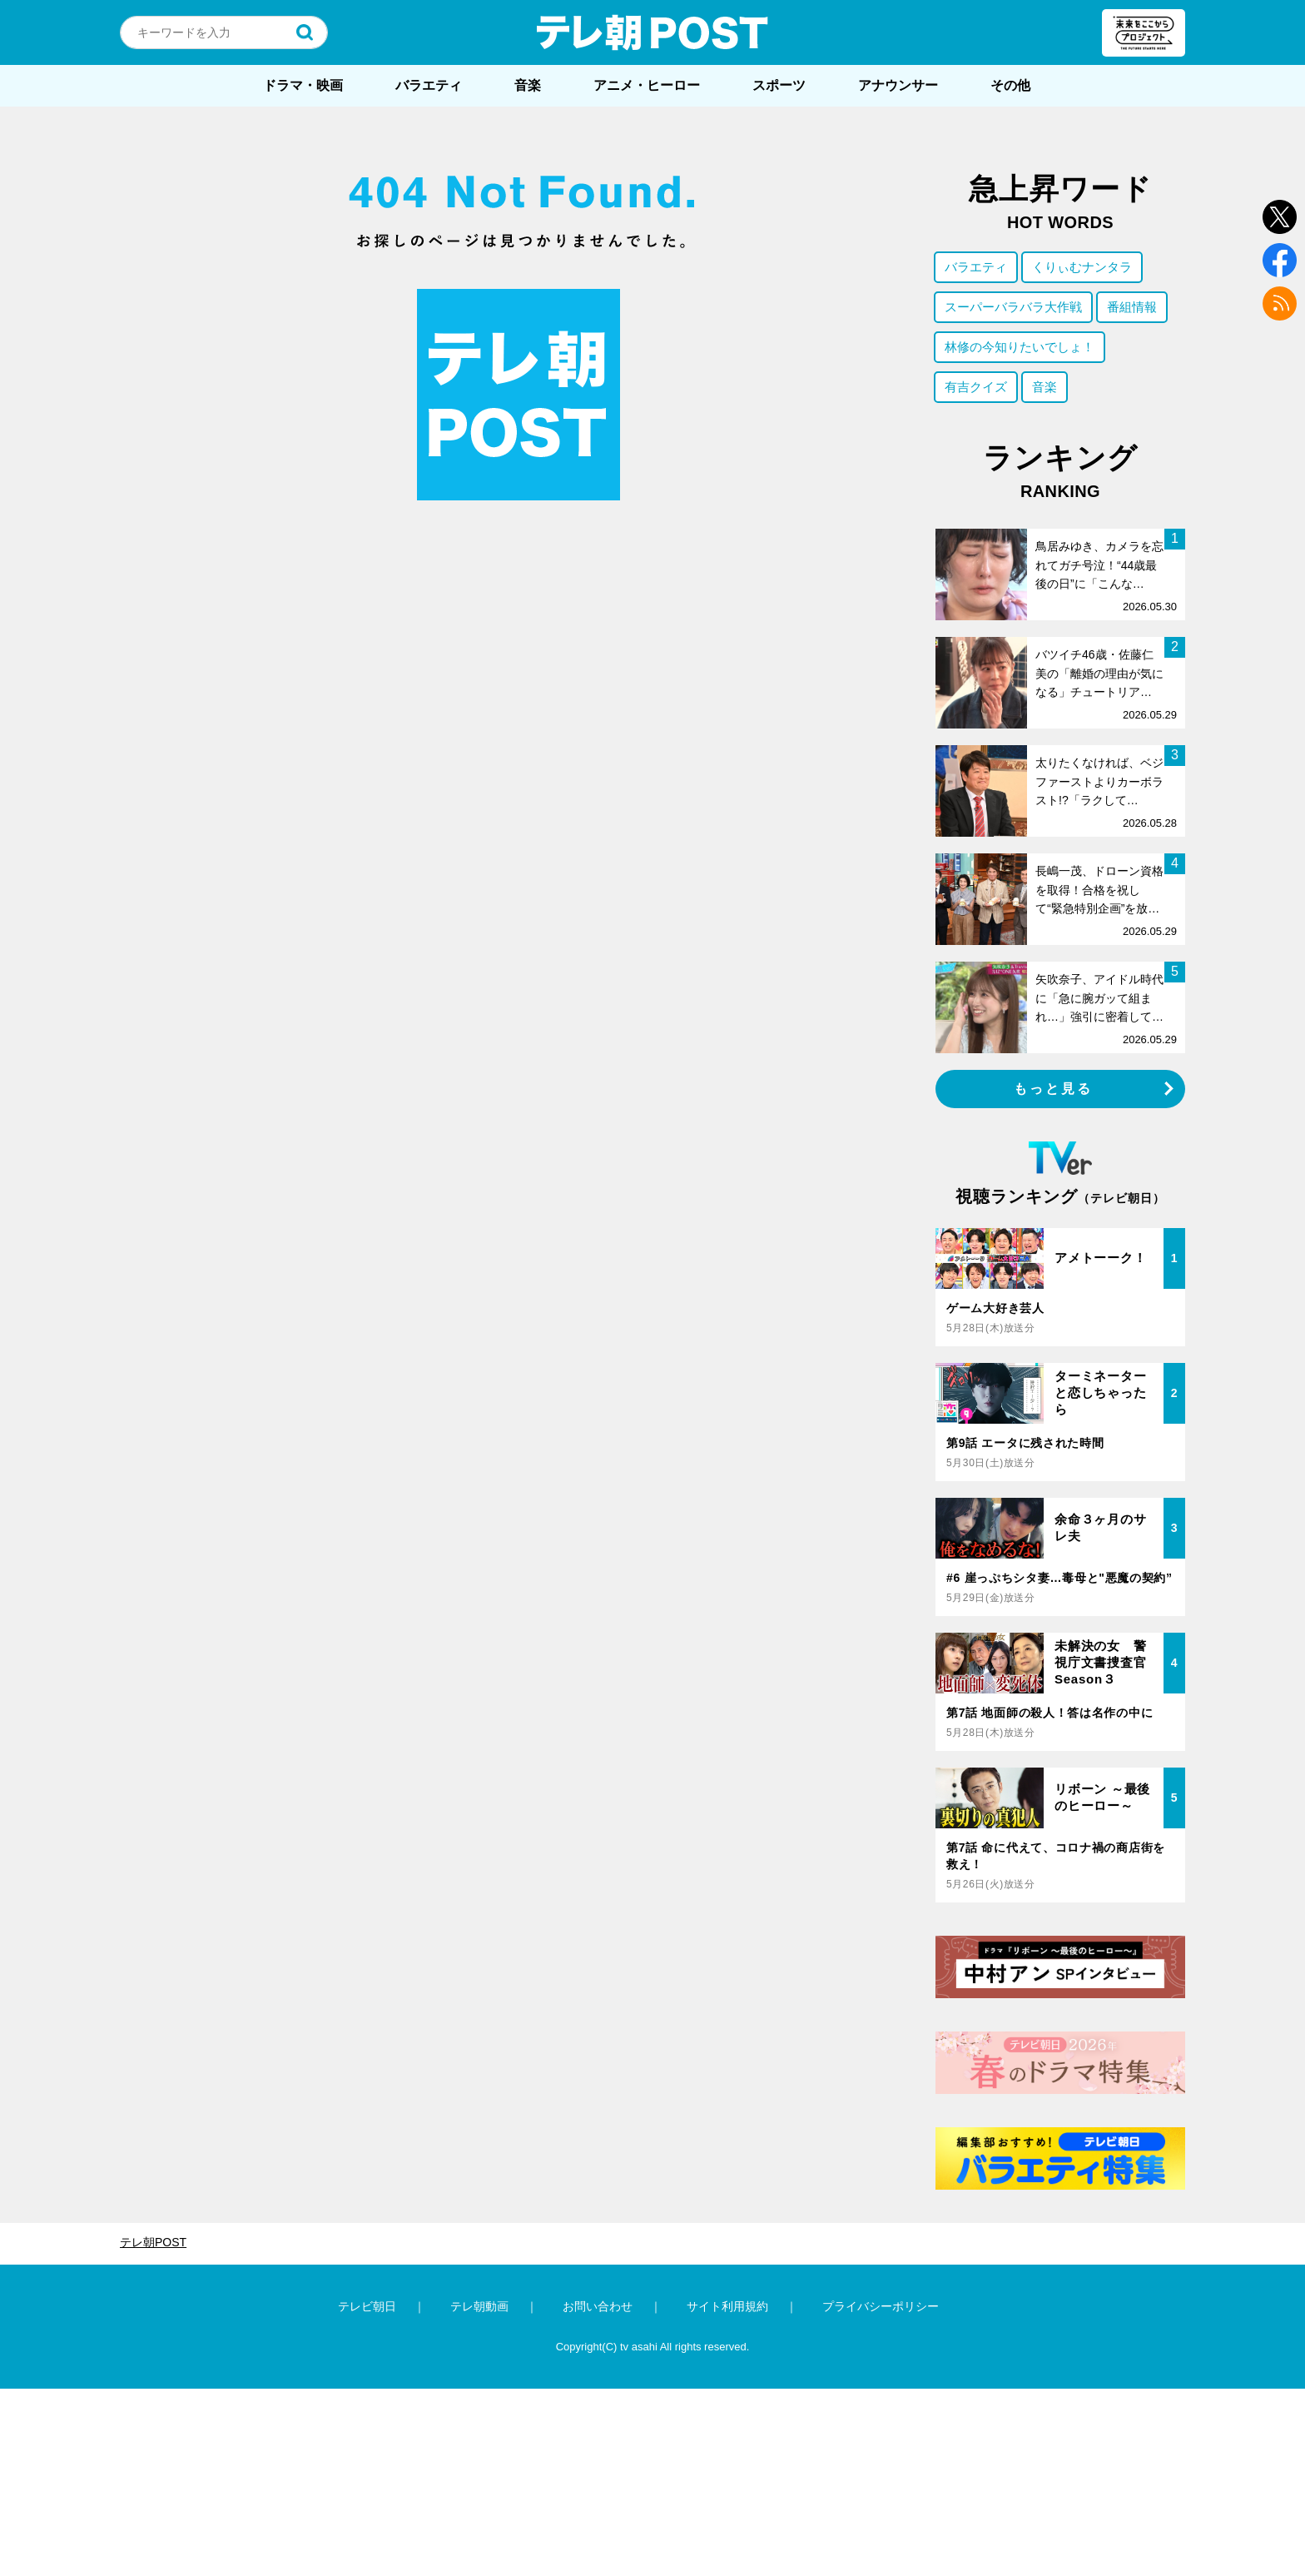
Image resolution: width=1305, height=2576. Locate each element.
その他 (1010, 85)
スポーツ (779, 85)
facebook (1280, 260)
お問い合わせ (598, 2306)
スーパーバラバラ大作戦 (1013, 307)
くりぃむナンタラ (1082, 267)
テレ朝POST (652, 32)
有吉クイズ (976, 387)
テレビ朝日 (367, 2306)
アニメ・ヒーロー (646, 85)
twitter (1280, 217)
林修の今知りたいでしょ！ (1019, 347)
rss (1280, 303)
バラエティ (428, 85)
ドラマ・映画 (303, 85)
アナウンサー (898, 85)
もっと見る (1054, 1089)
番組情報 (1132, 307)
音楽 (527, 85)
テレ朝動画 (479, 2306)
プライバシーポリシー (880, 2306)
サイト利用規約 (727, 2306)
